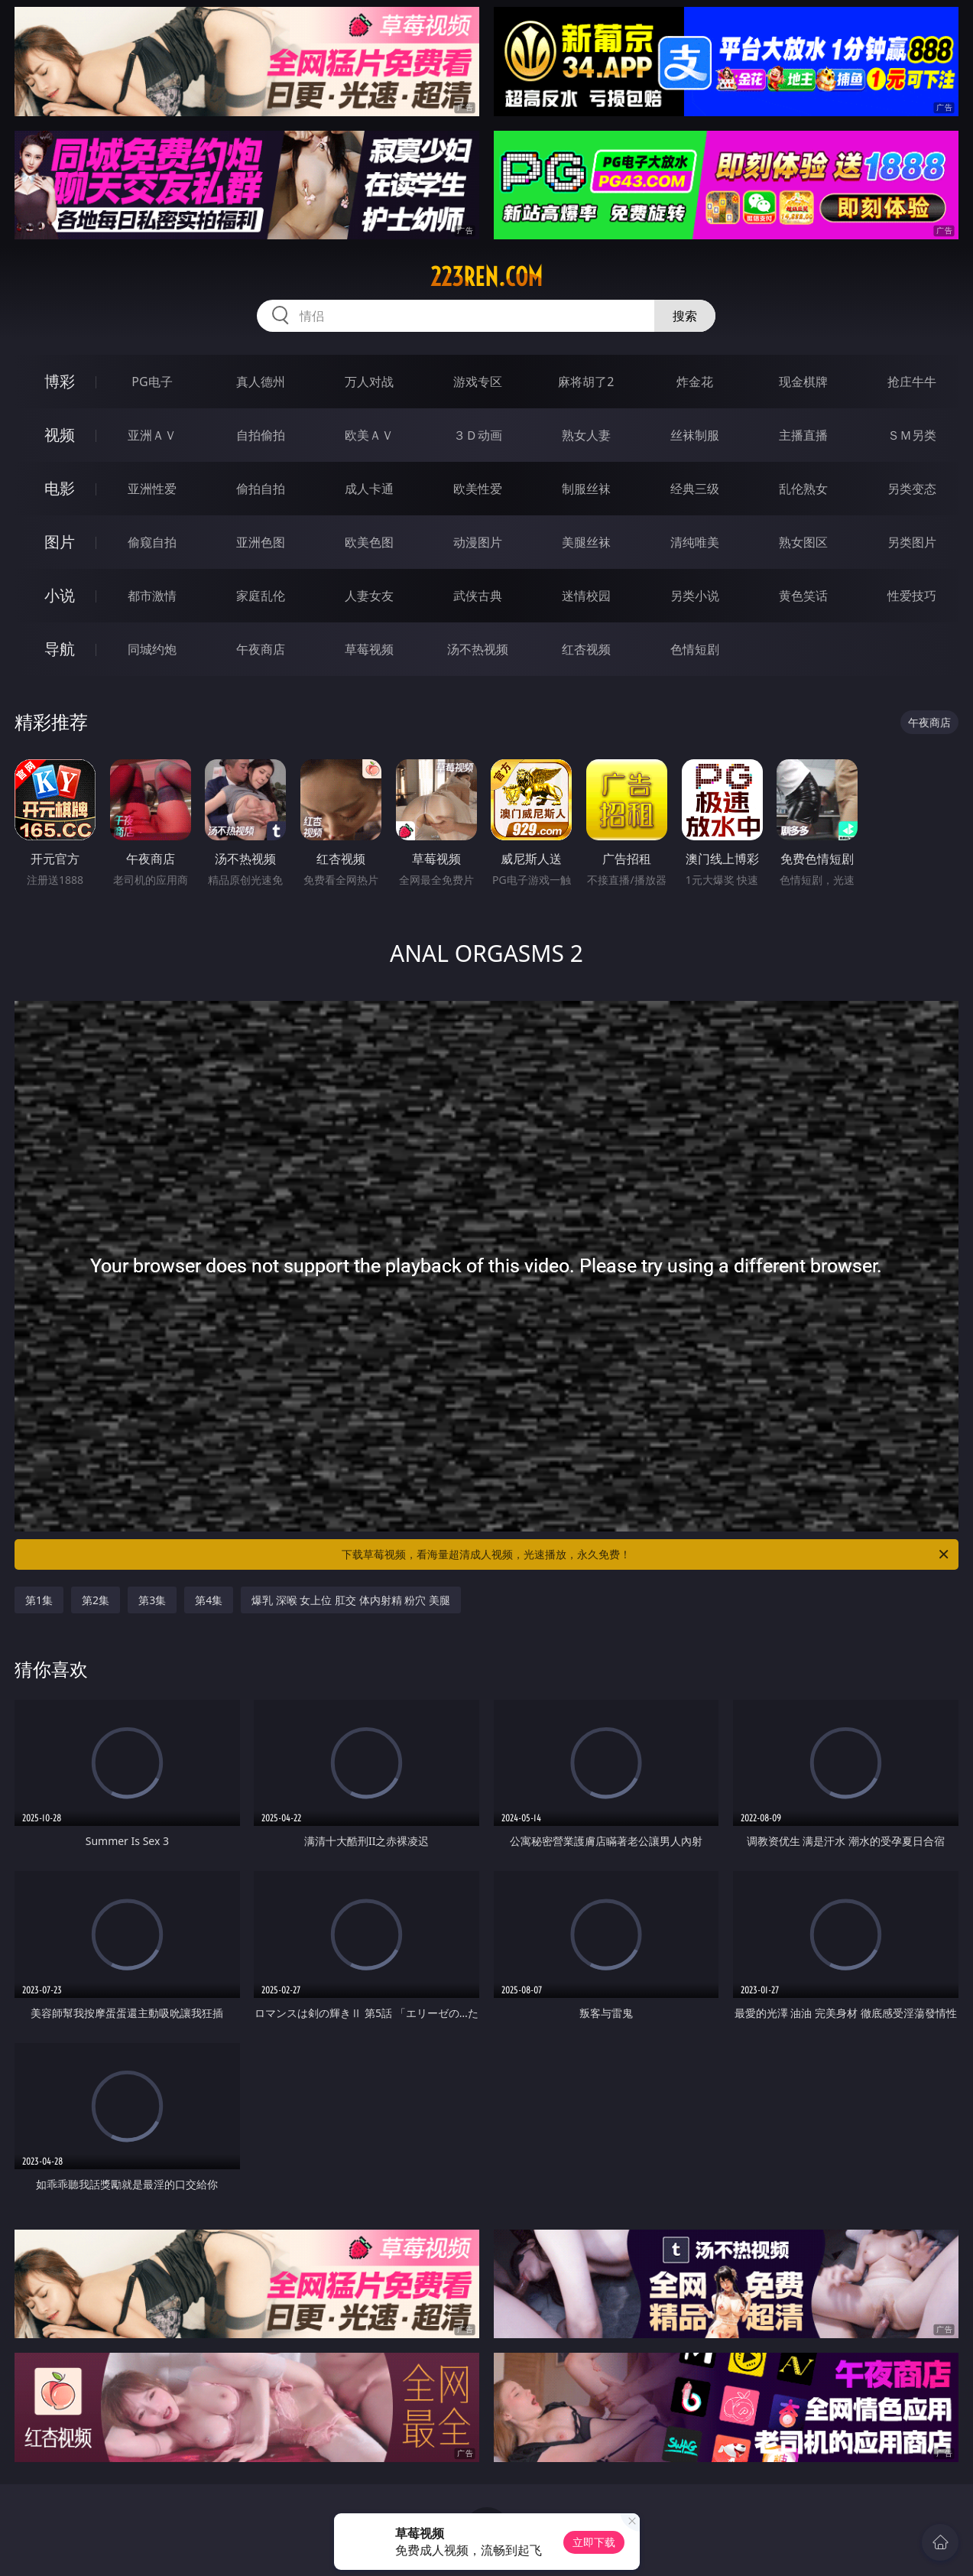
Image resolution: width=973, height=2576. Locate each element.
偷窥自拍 (152, 542)
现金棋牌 (803, 381)
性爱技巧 (911, 595)
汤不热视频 (477, 649)
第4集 (208, 1600)
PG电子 (151, 381)
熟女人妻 (586, 435)
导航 (59, 648)
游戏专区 (477, 381)
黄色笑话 (803, 595)
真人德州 (260, 381)
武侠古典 (477, 595)
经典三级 (694, 488)
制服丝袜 (586, 488)
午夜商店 (260, 649)
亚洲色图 (260, 542)
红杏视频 (586, 649)
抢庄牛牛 (911, 381)
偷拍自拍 (260, 488)
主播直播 (803, 435)
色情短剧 (694, 649)
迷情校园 (586, 595)
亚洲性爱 (152, 488)
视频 (59, 434)
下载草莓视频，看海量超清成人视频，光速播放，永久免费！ (646, 1554)
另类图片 (911, 542)
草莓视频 (369, 649)
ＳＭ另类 (911, 435)
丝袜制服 (694, 435)
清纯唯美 (694, 542)
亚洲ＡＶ (152, 435)
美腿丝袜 (586, 542)
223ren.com (486, 276)
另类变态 (911, 488)
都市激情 (152, 595)
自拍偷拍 (260, 435)
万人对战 (369, 381)
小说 (59, 595)
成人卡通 (369, 488)
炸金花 (694, 381)
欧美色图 (369, 542)
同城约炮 (152, 649)
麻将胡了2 (586, 381)
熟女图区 (803, 542)
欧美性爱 (477, 488)
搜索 (685, 315)
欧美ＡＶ (369, 435)
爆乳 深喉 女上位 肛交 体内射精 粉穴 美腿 (350, 1600)
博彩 (59, 381)
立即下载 (593, 2542)
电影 (59, 488)
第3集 (152, 1600)
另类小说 (694, 595)
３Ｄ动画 (477, 435)
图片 (59, 541)
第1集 (39, 1600)
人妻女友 (369, 595)
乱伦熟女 (803, 488)
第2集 (95, 1600)
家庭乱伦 (260, 595)
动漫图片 (477, 542)
